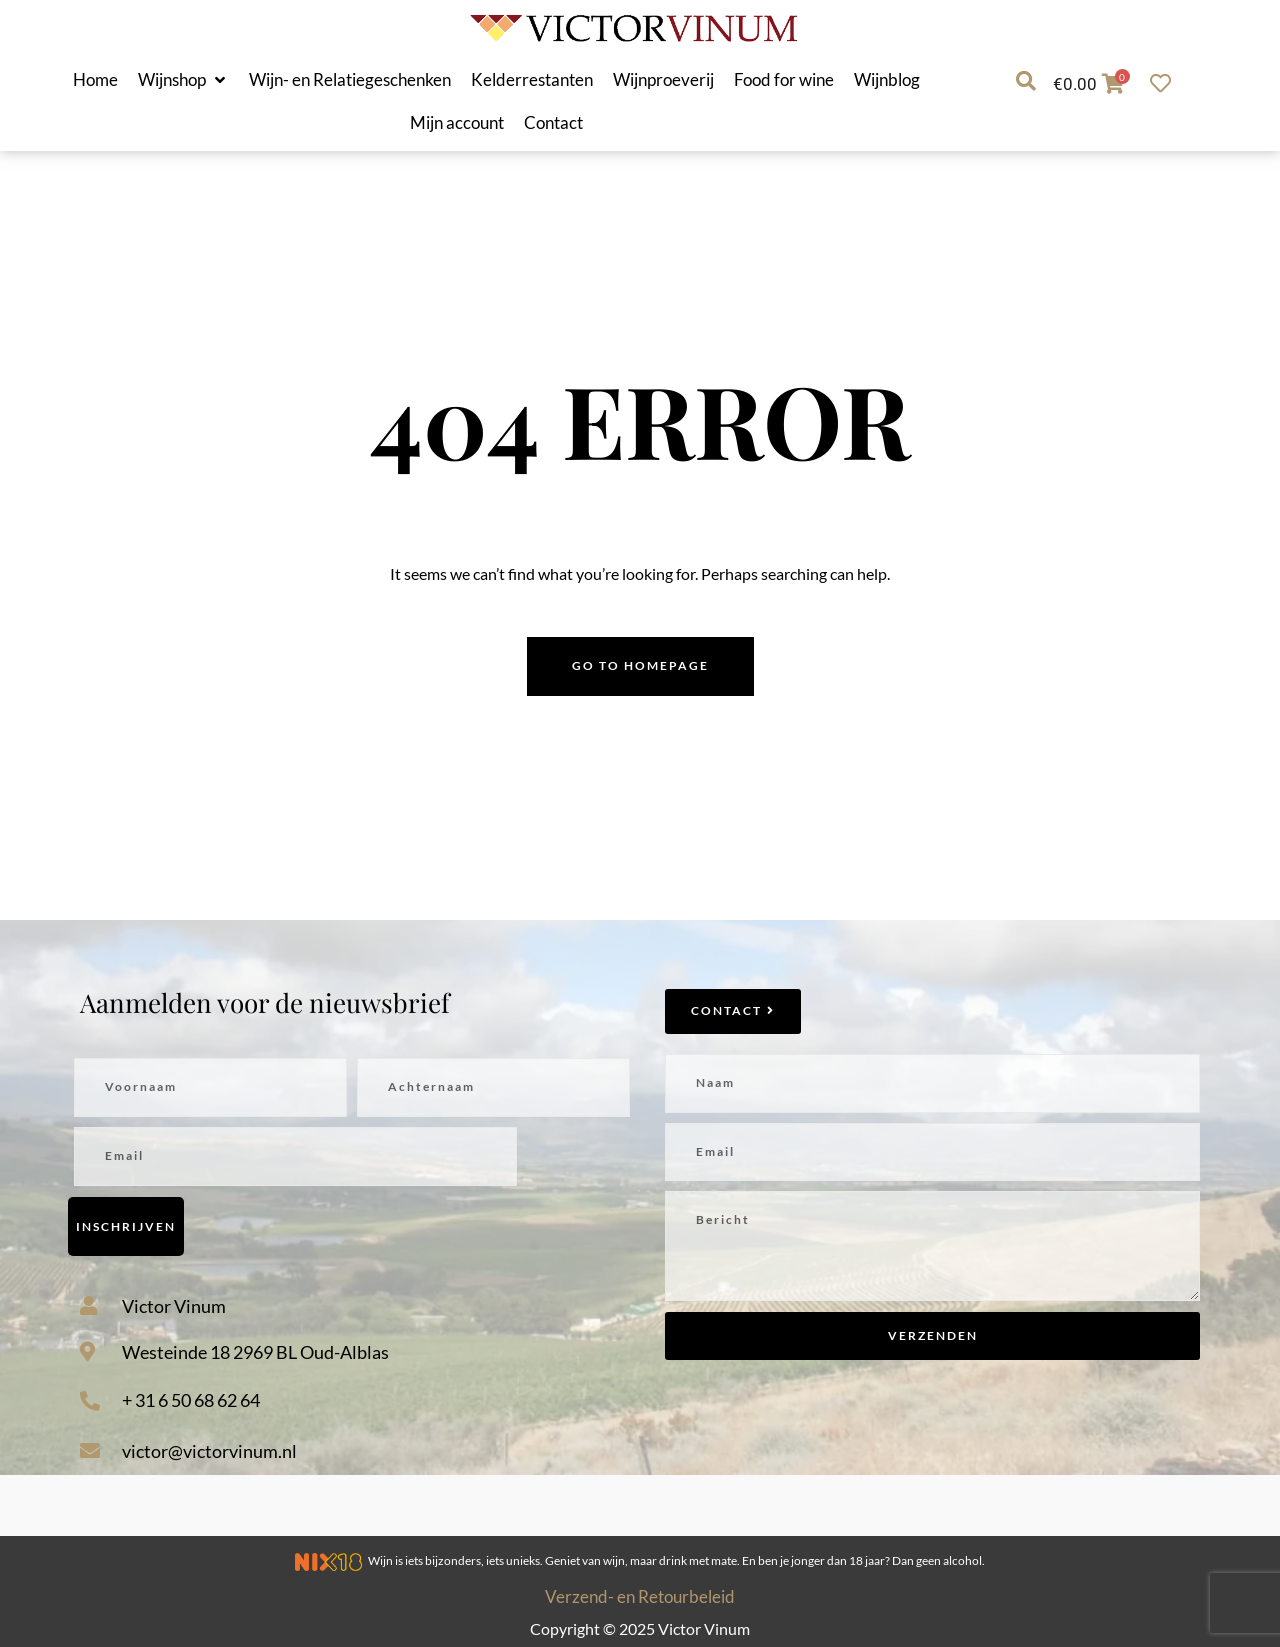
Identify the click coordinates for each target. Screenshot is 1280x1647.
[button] (183, 80)
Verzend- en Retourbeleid (640, 1596)
